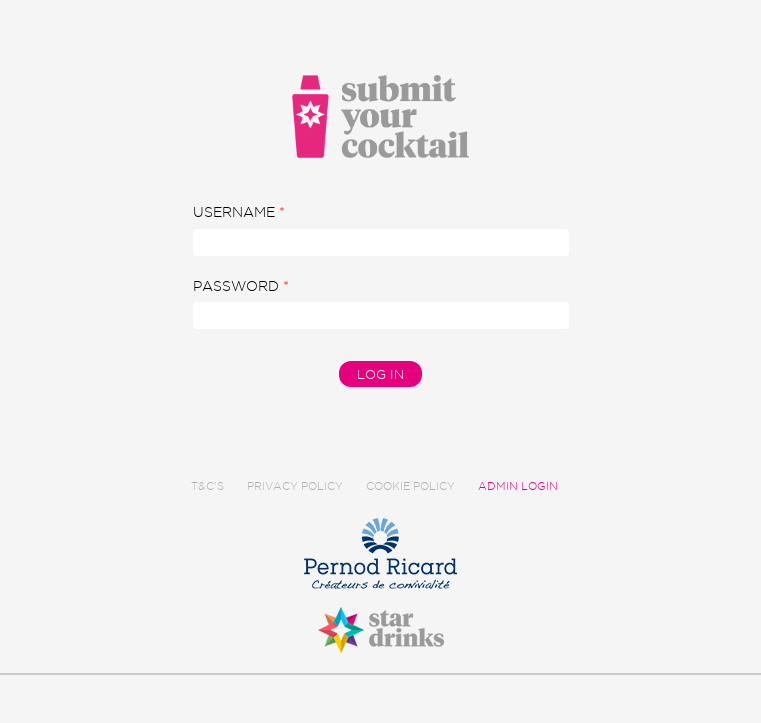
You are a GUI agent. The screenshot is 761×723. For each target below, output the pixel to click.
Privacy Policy (295, 486)
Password (241, 286)
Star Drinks (380, 618)
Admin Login (518, 486)
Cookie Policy (410, 486)
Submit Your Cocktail (381, 116)
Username (239, 212)
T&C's (207, 486)
